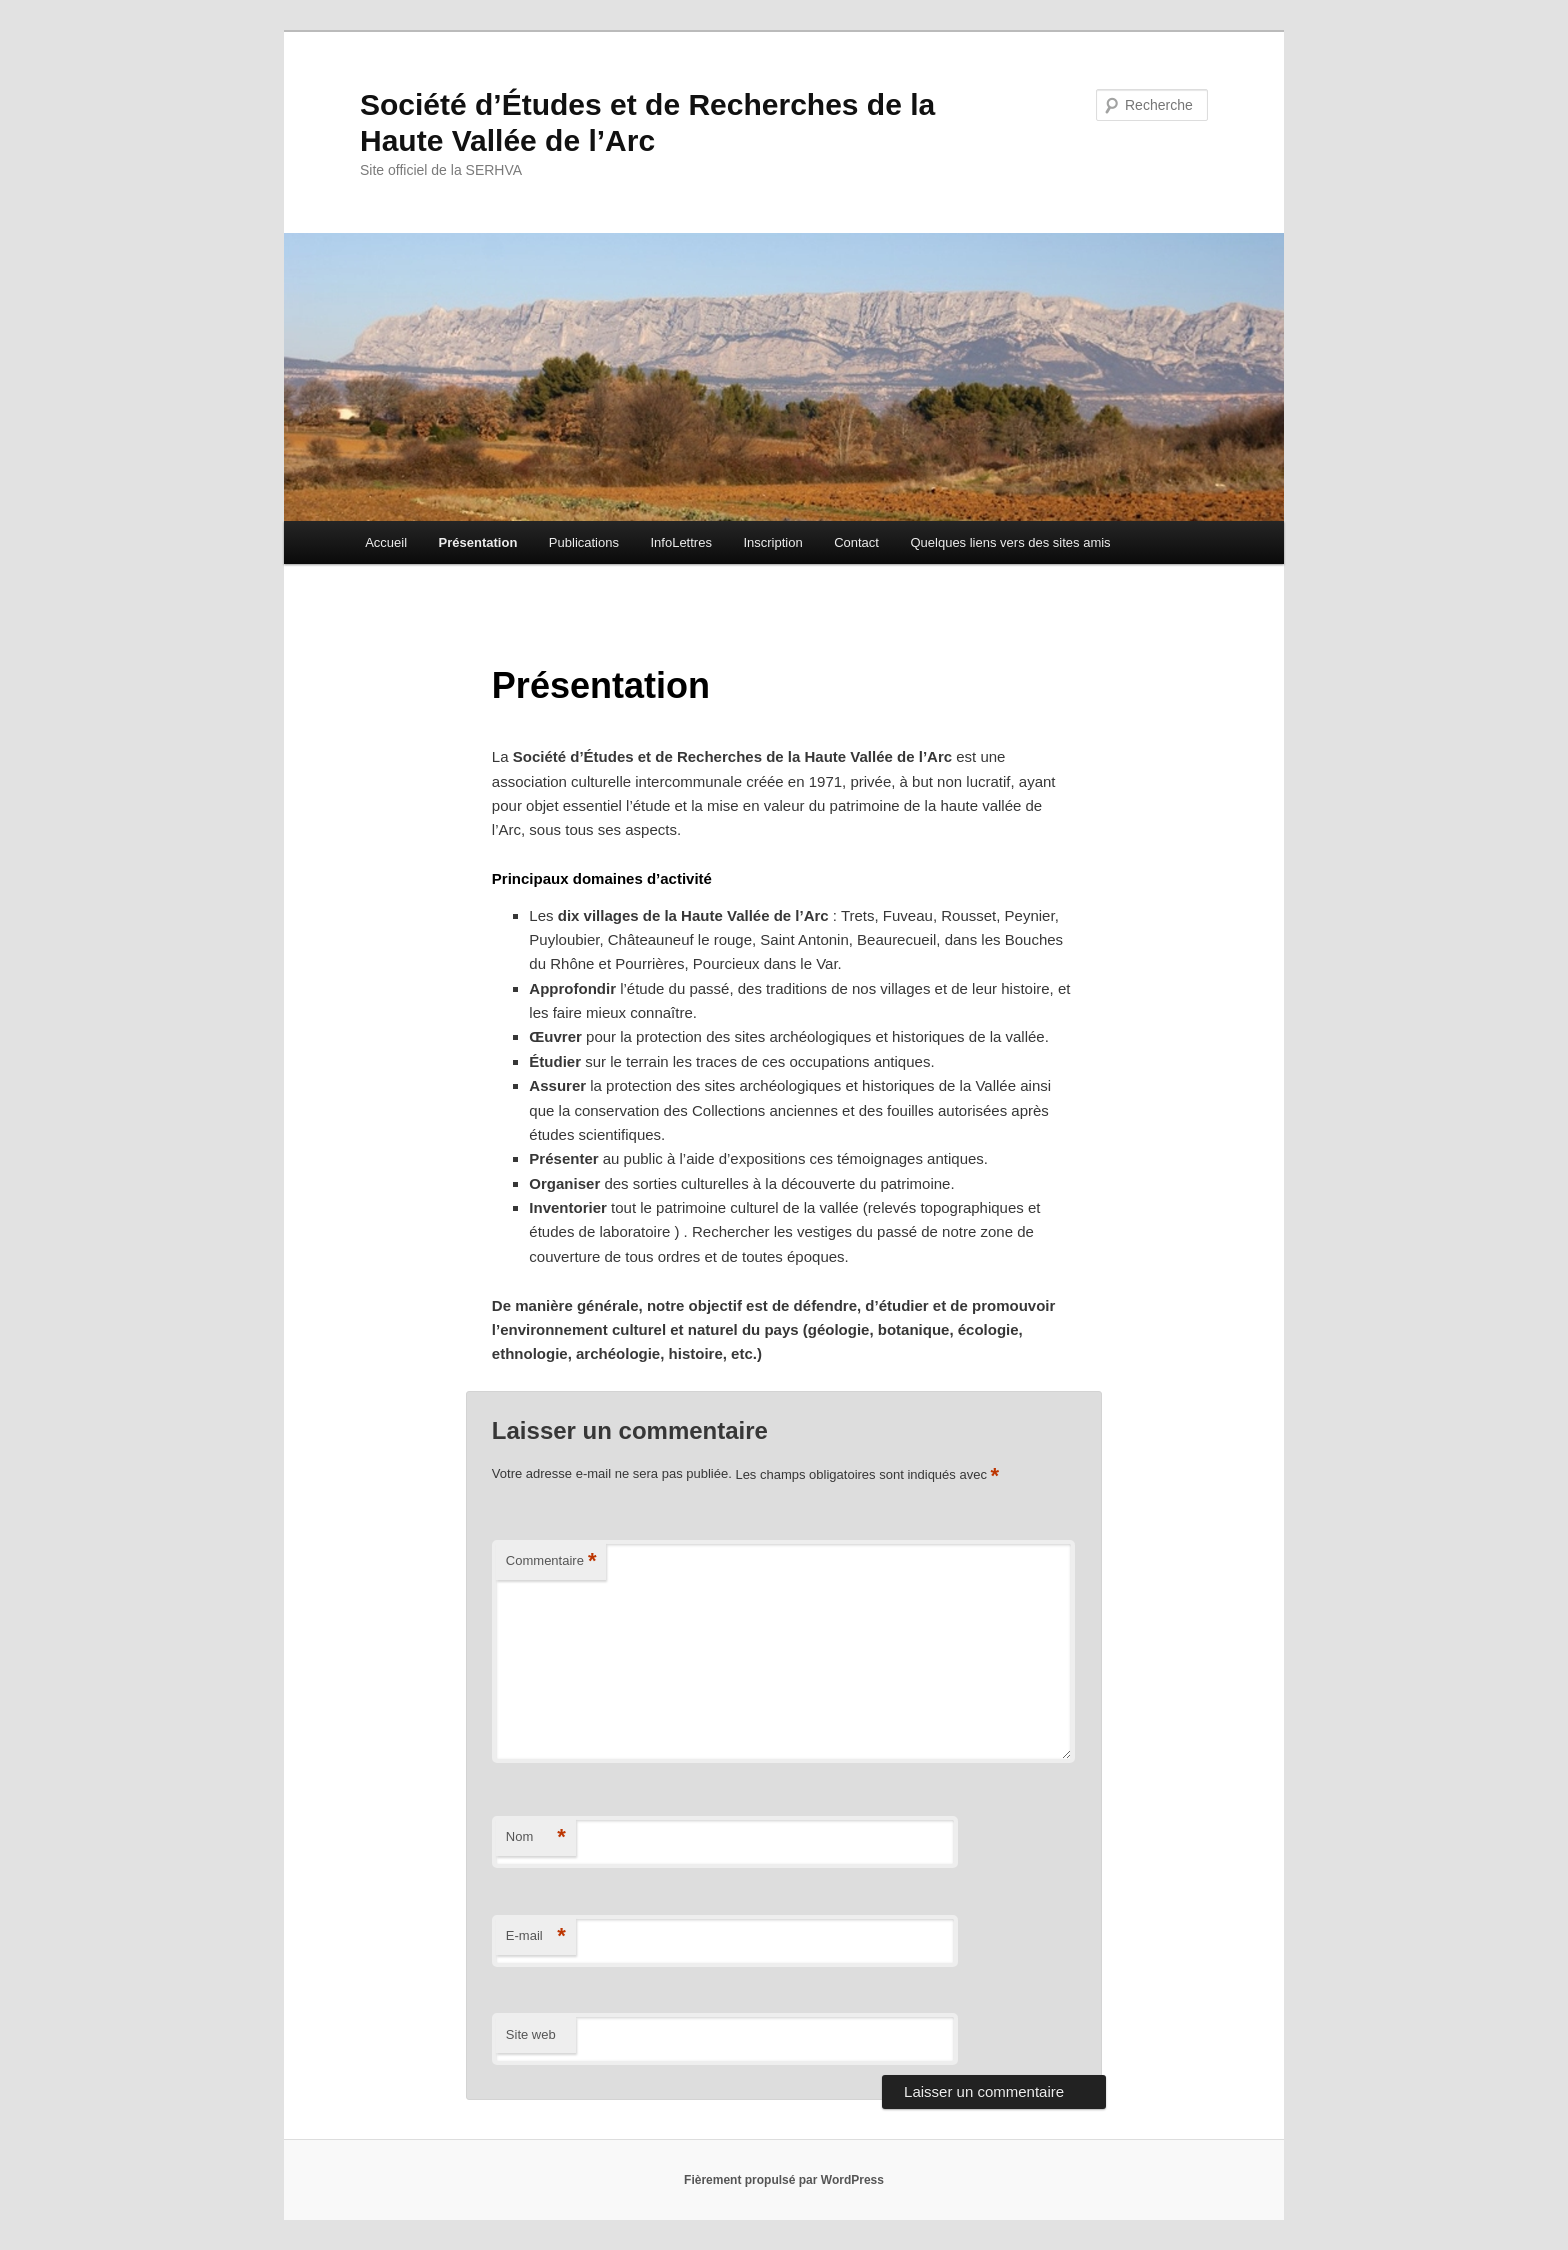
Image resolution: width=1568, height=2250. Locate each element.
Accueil (386, 542)
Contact (856, 542)
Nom (536, 1837)
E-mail (536, 1936)
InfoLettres (680, 542)
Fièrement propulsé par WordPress (784, 2180)
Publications (584, 542)
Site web (531, 2034)
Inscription (772, 542)
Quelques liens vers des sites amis (1010, 542)
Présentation (478, 542)
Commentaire (551, 1561)
